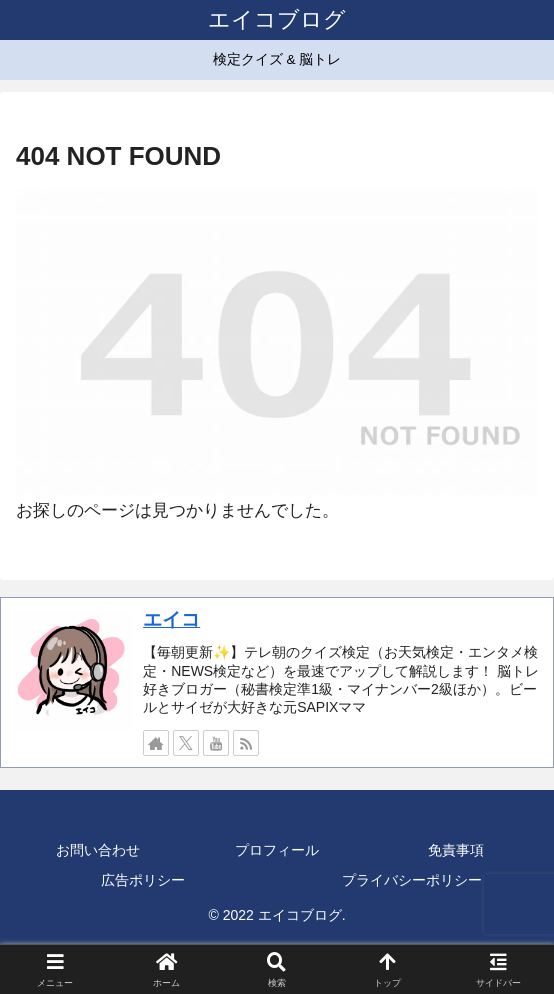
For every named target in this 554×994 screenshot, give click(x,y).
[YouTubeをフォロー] (216, 743)
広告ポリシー (143, 880)
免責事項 (456, 850)
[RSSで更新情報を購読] (246, 743)
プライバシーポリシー (412, 880)
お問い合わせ (98, 850)
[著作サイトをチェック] (156, 743)
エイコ (171, 619)
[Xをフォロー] (186, 743)
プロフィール (277, 850)
